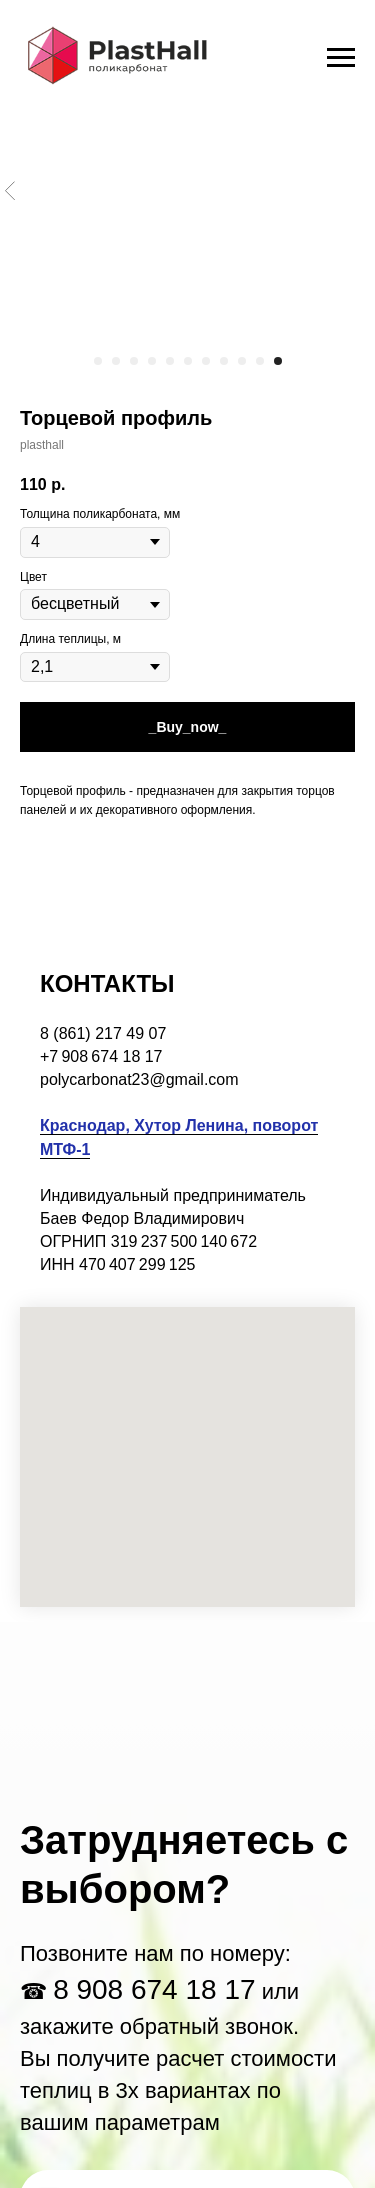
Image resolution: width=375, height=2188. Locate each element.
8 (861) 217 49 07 (103, 1033)
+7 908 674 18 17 (101, 1056)
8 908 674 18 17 (154, 1989)
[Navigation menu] (341, 58)
